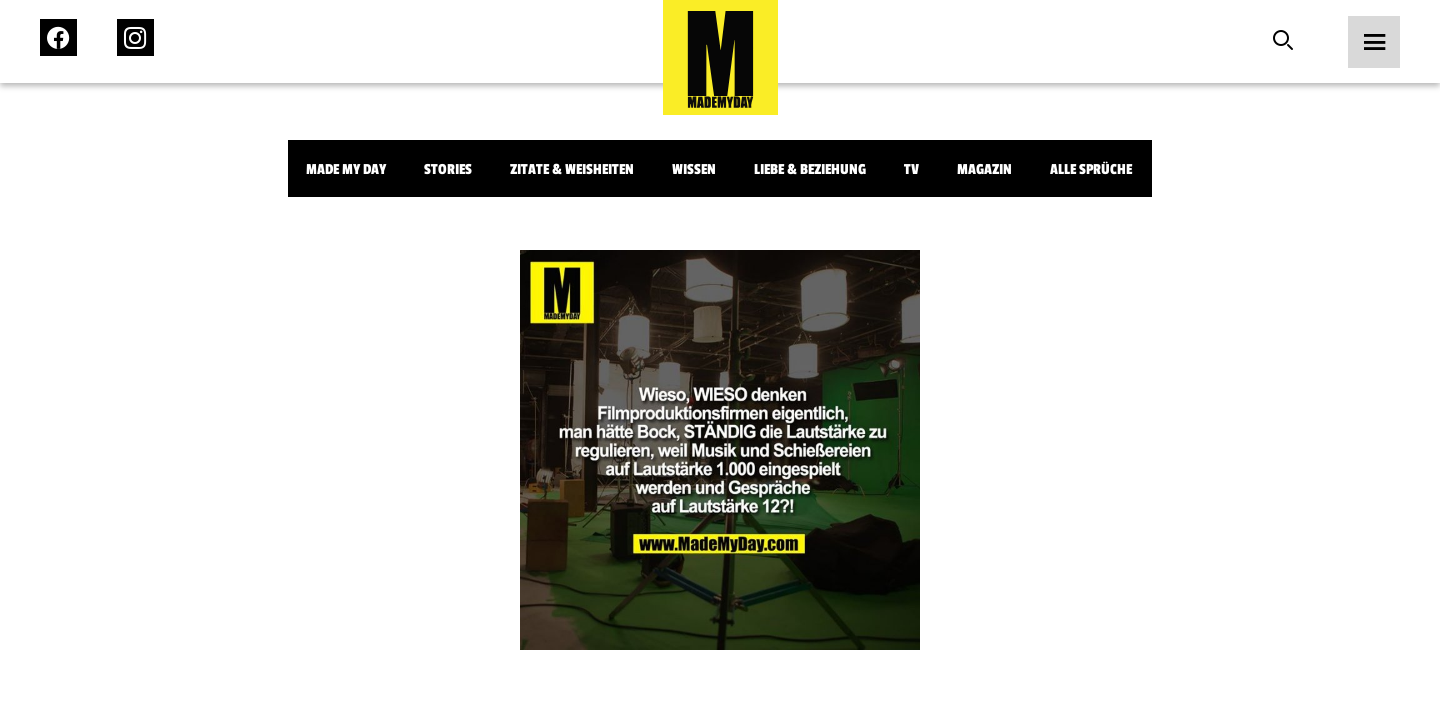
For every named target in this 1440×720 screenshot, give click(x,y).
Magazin (984, 169)
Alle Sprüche (1091, 169)
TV (911, 169)
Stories (448, 169)
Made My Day (346, 169)
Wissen (694, 169)
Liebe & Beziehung (810, 169)
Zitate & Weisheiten (572, 169)
